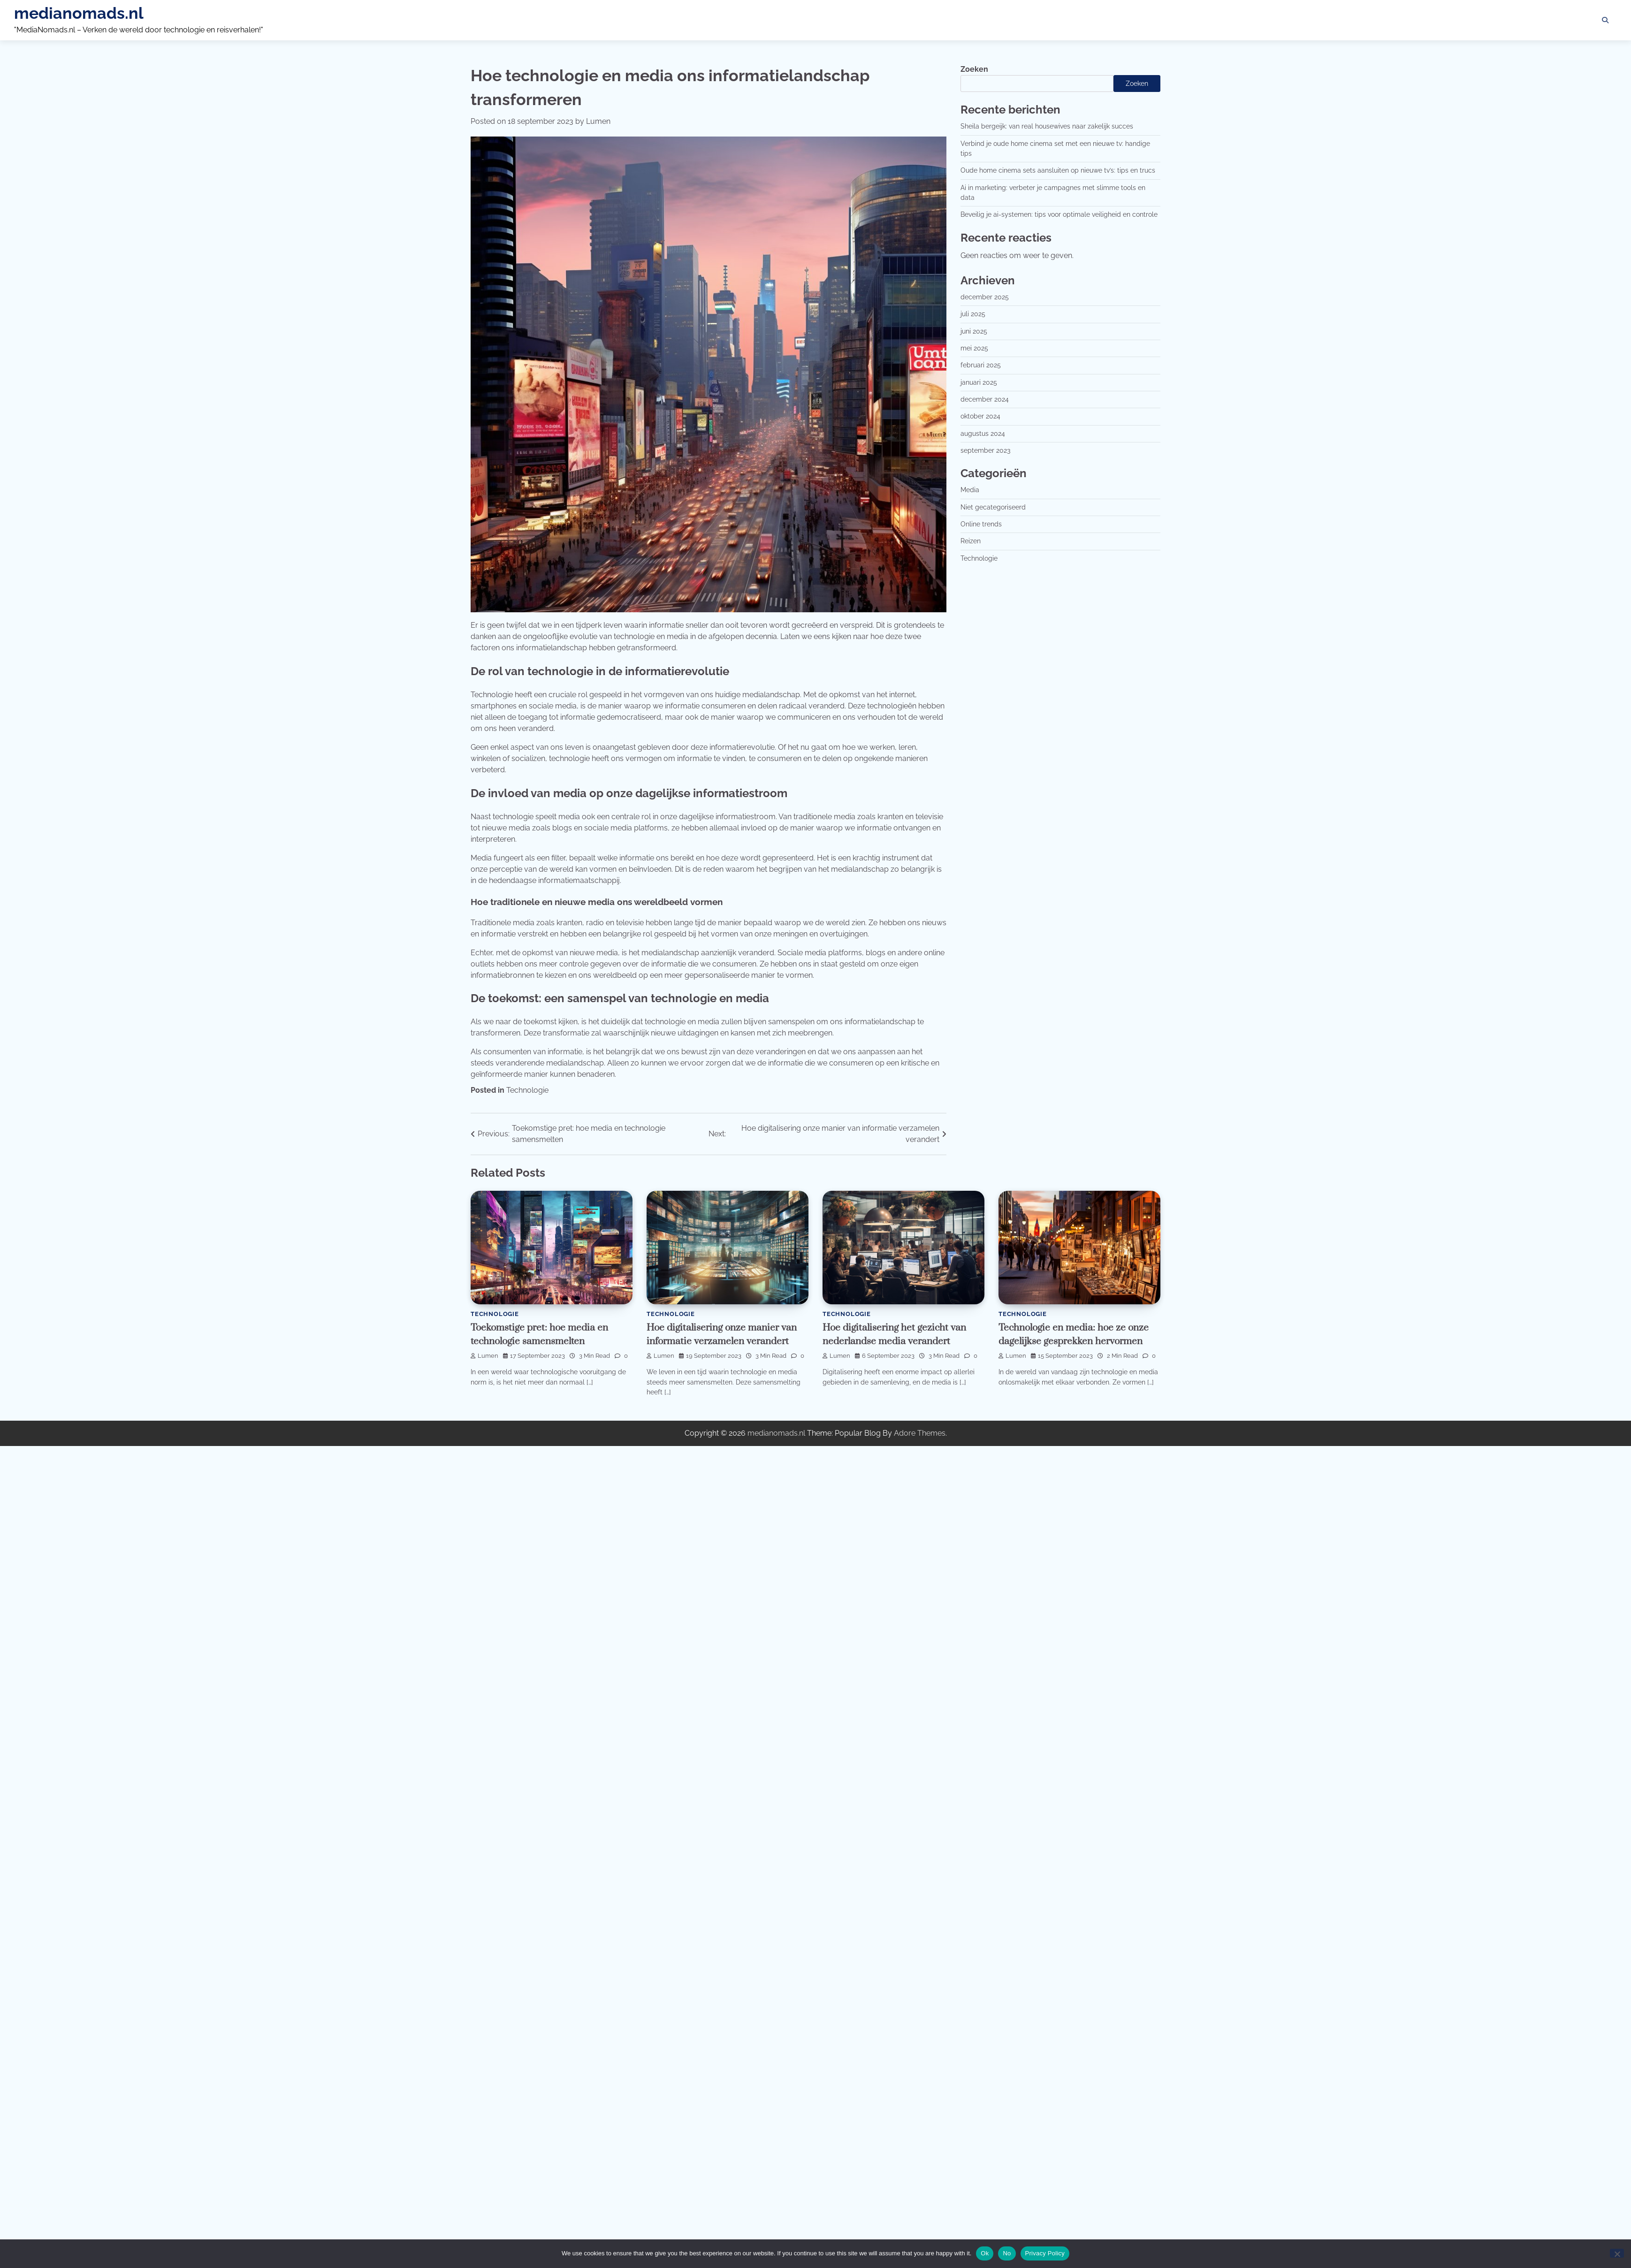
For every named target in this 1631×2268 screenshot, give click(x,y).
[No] (1617, 2253)
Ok (985, 2253)
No (1007, 2253)
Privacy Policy (1045, 2253)
